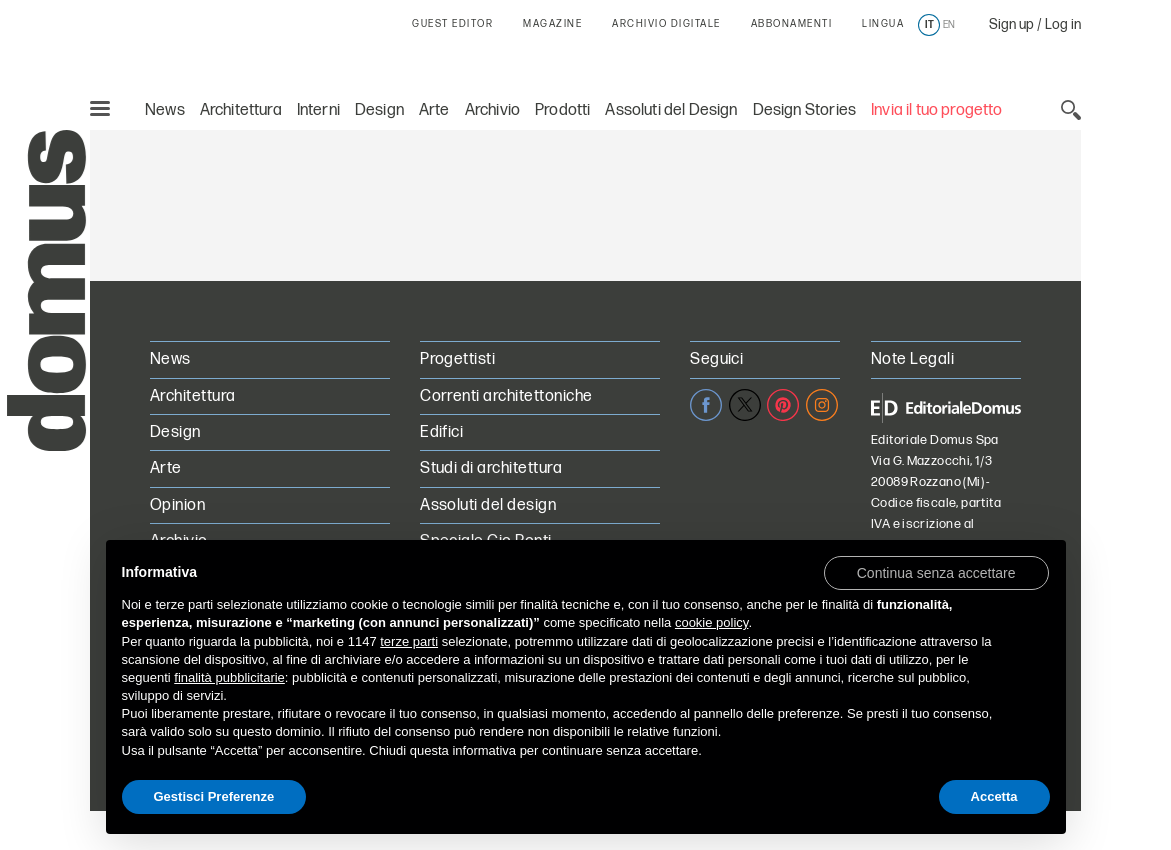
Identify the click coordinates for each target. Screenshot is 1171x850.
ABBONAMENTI (792, 24)
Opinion (177, 505)
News (165, 110)
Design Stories (804, 110)
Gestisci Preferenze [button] (214, 796)
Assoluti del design (488, 505)
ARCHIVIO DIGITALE (666, 24)
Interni (318, 110)
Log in (1063, 24)
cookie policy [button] (711, 622)
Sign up (1011, 24)
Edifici (441, 432)
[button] (936, 572)
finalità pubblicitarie (229, 677)
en (949, 25)
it (929, 25)
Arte (434, 110)
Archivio (492, 110)
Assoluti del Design (671, 110)
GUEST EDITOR (452, 24)
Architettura (241, 110)
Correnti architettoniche (506, 396)
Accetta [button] (994, 796)
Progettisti (457, 359)
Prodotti (562, 110)
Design (379, 110)
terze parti (409, 641)
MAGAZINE (552, 24)
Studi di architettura (491, 468)
